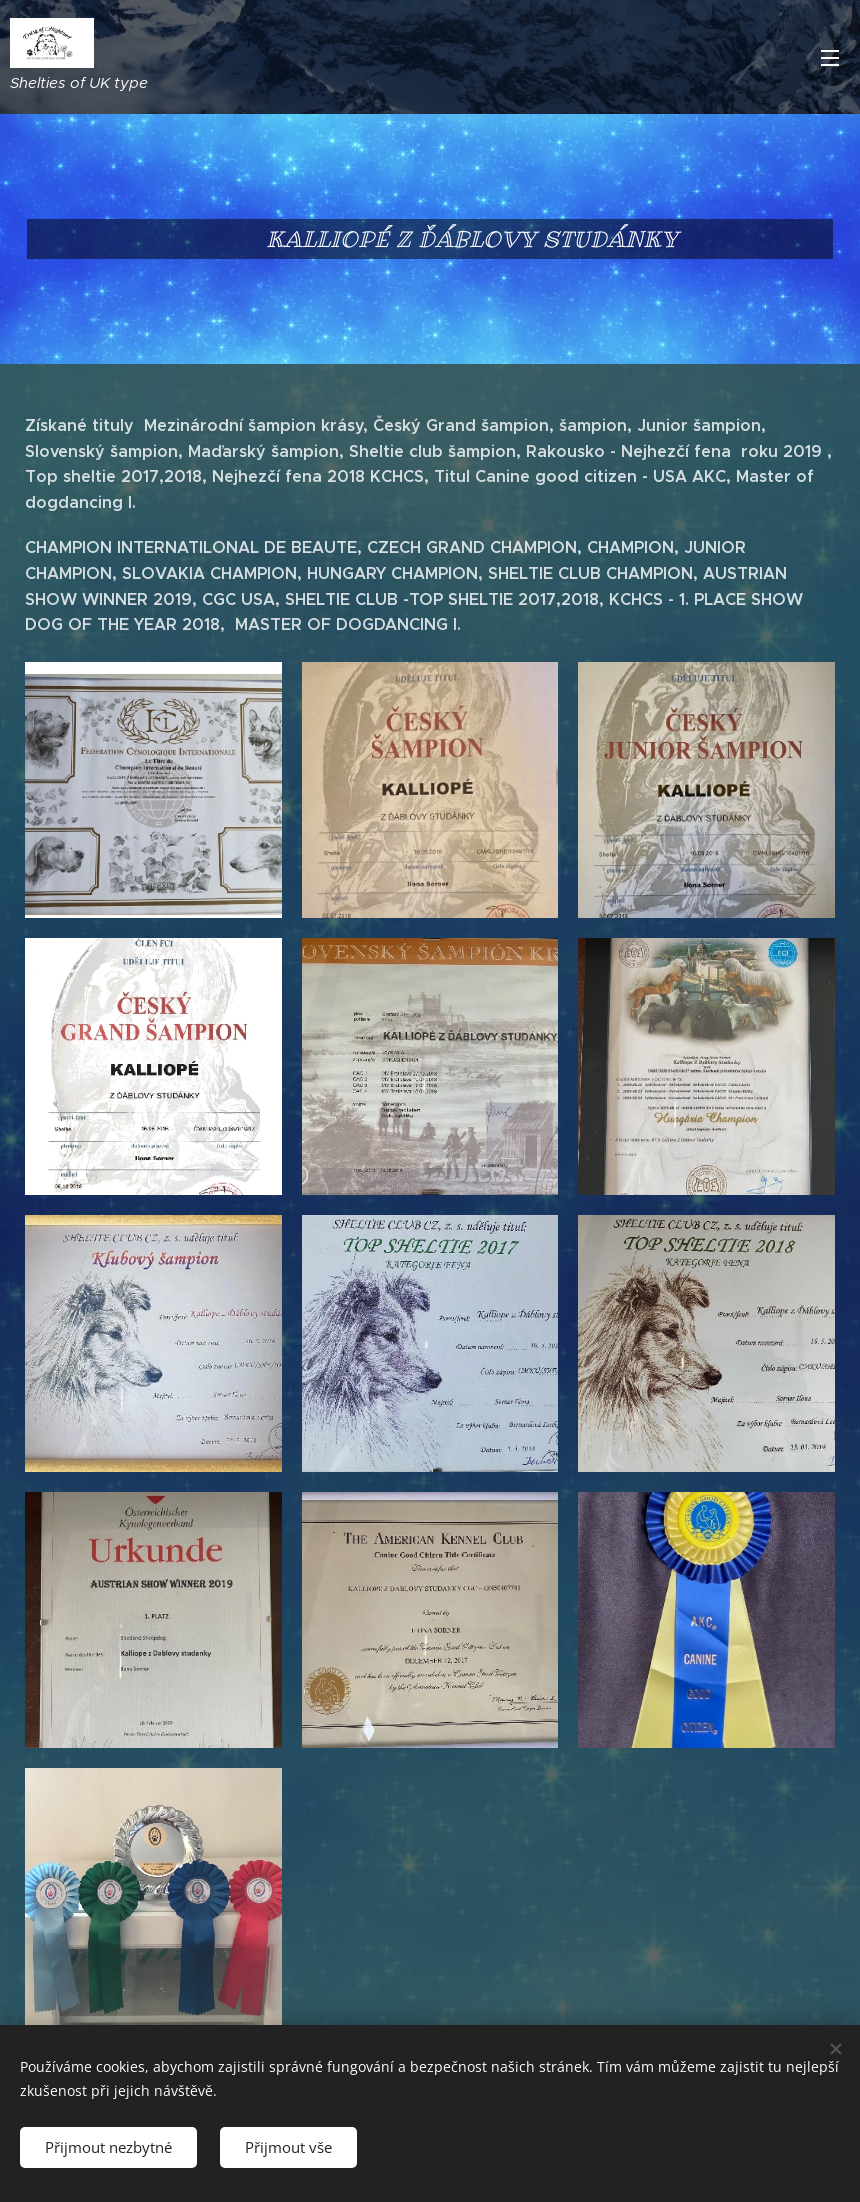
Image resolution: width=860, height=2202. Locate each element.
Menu (830, 58)
